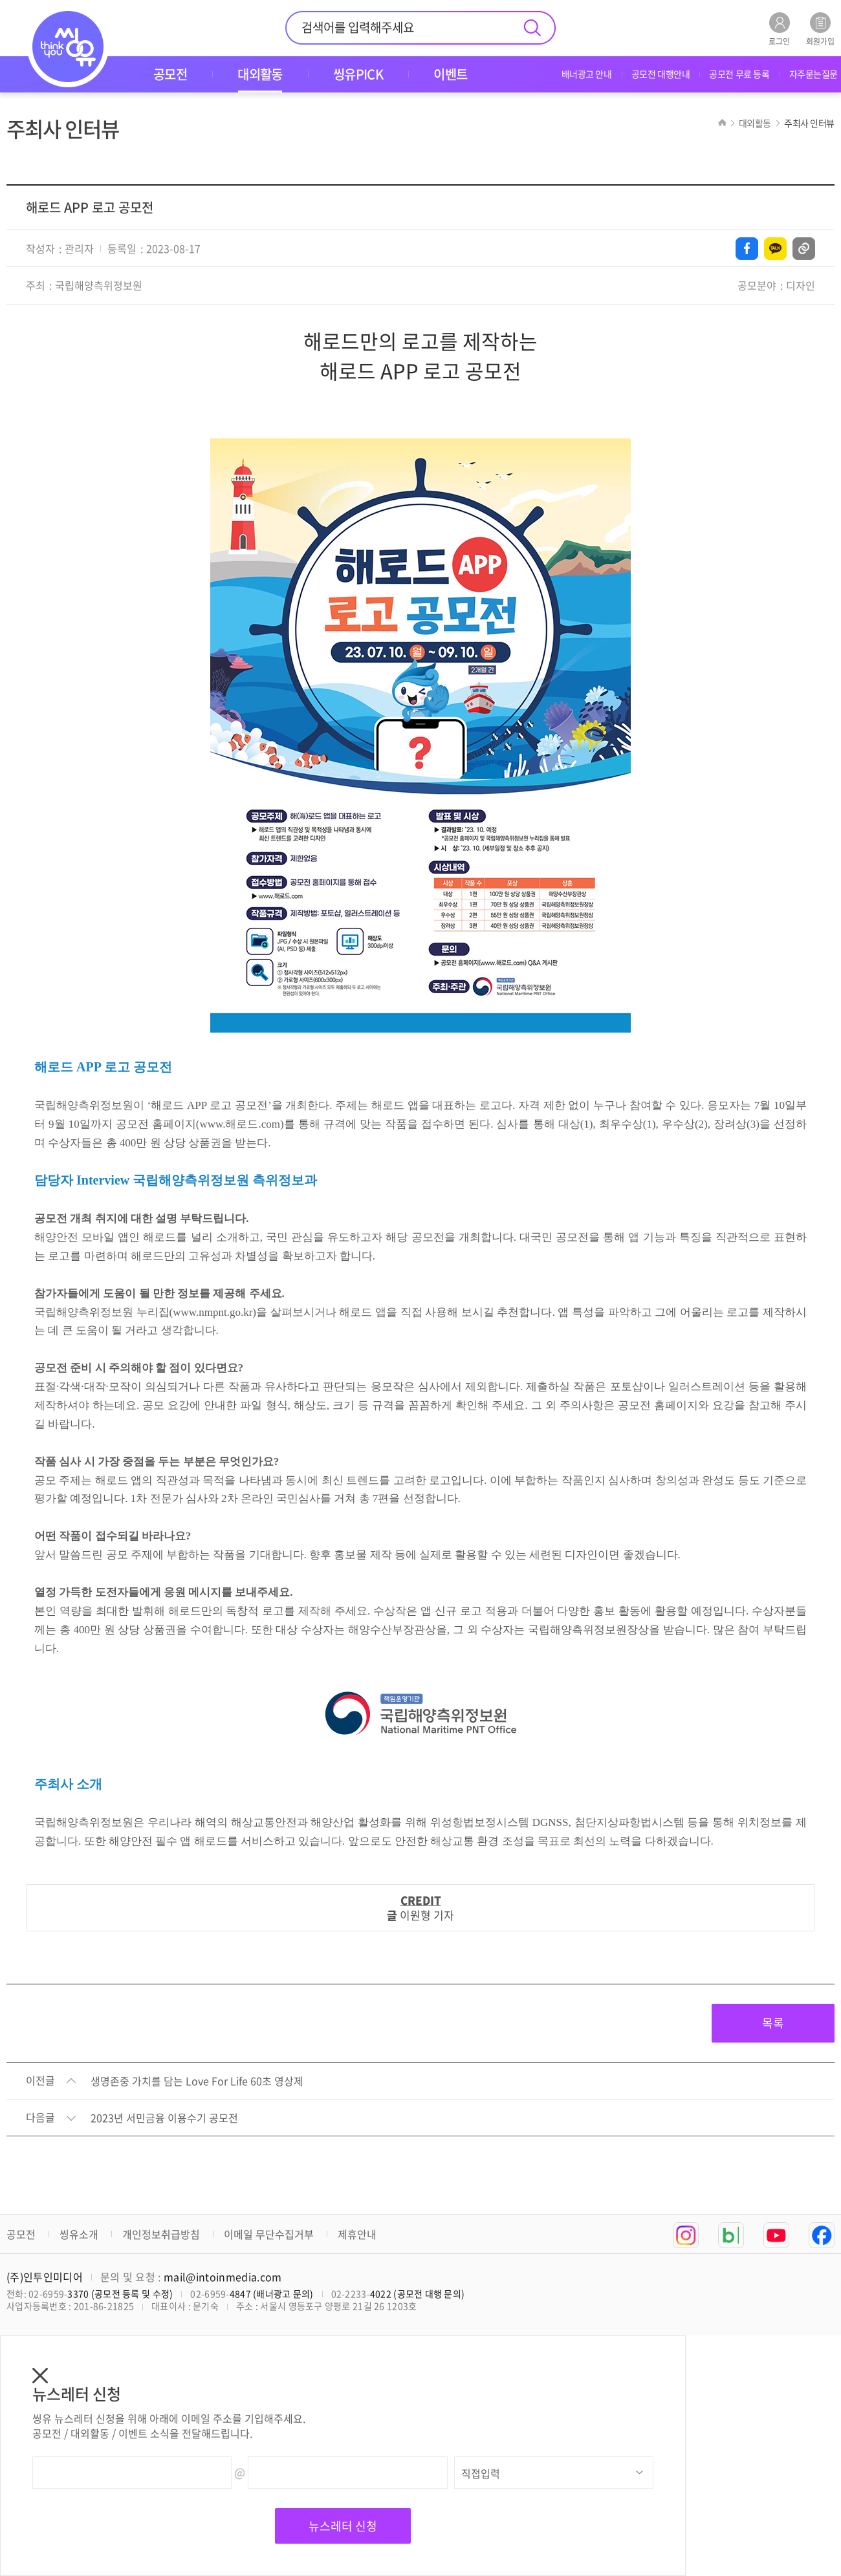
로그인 (779, 28)
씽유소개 (79, 2234)
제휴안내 (357, 2234)
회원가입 (820, 28)
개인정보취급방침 (161, 2234)
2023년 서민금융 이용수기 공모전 (164, 2118)
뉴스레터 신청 (343, 2526)
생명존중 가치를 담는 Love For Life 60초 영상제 (197, 2081)
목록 (773, 2023)
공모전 (21, 2234)
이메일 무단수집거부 (269, 2234)
